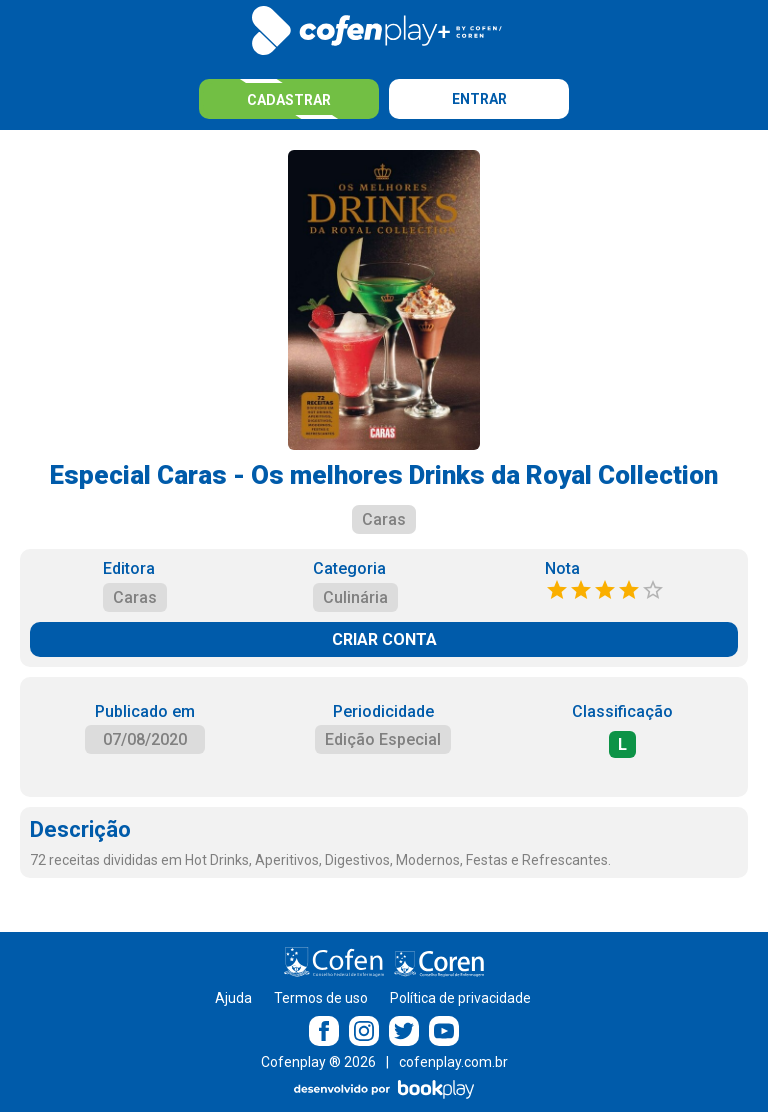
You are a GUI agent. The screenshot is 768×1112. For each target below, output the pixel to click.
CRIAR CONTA (384, 639)
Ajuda (233, 998)
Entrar (479, 99)
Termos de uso (321, 998)
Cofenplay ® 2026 (318, 1062)
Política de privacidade (460, 998)
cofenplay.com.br (453, 1062)
